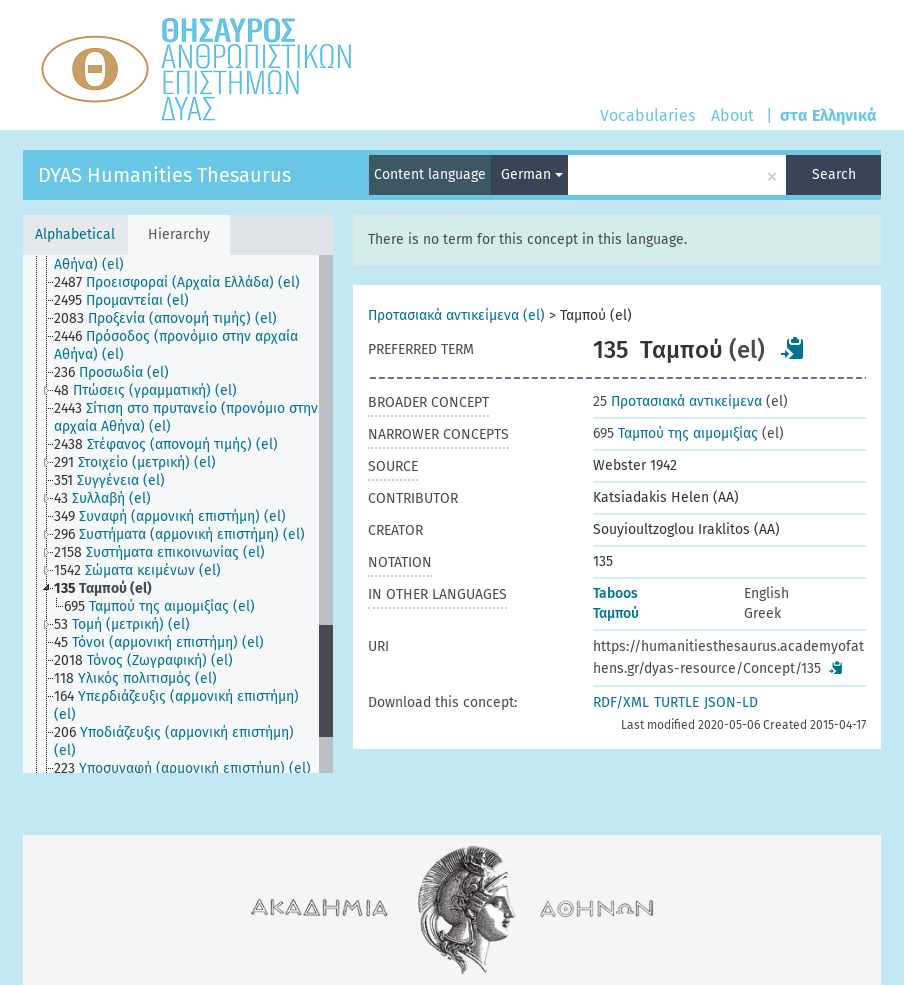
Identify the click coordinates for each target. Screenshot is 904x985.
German (532, 174)
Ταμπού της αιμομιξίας (675, 433)
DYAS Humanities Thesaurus (164, 175)
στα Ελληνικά (828, 115)
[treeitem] (194, 256)
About (732, 115)
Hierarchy (179, 234)
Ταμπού (616, 613)
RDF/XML (621, 702)
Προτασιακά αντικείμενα (677, 401)
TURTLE (676, 702)
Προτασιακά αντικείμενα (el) (456, 315)
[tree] (178, 514)
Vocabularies (647, 115)
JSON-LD (731, 702)
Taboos (615, 593)
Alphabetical (75, 234)
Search (834, 174)
